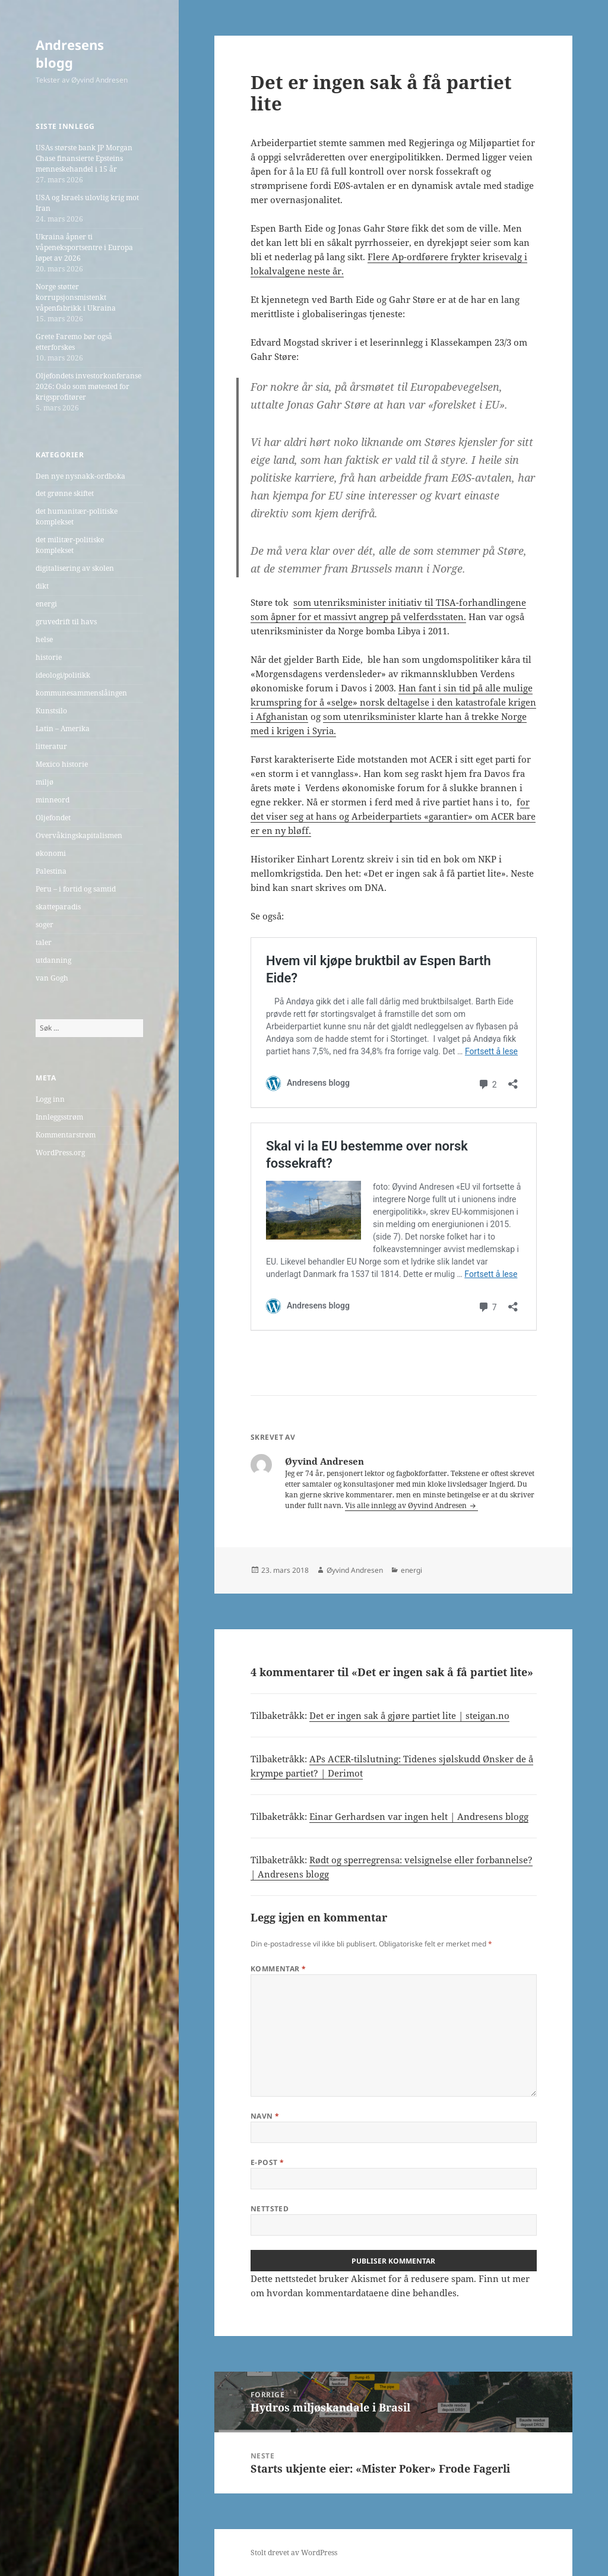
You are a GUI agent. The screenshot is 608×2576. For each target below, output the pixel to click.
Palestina (51, 871)
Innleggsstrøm (59, 1117)
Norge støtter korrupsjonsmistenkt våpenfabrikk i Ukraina (76, 297)
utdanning (53, 960)
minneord (52, 800)
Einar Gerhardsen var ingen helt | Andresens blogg (418, 1816)
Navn (265, 2116)
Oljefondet (53, 818)
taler (44, 942)
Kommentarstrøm (66, 1135)
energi (46, 604)
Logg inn (50, 1099)
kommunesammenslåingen (81, 693)
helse (44, 639)
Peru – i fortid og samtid (76, 889)
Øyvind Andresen (355, 1570)
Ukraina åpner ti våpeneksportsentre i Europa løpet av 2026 (84, 247)
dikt (42, 586)
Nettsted (270, 2209)
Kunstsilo (51, 711)
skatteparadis (58, 907)
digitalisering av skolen (75, 568)
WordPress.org (60, 1153)
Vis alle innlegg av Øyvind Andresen (406, 1505)
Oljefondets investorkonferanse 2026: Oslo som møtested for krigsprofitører (88, 386)
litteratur (51, 746)
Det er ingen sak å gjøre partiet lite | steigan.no (409, 1715)
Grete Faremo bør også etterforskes (74, 341)
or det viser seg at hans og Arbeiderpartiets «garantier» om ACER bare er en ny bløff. (393, 816)
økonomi (51, 853)
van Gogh (52, 978)
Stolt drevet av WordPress (294, 2552)
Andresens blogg (70, 53)
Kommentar (278, 1969)
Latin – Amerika (63, 728)
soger (44, 924)
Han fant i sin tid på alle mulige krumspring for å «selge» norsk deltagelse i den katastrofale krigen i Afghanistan (393, 702)
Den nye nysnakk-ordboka (80, 476)
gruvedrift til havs (66, 622)
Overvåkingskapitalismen (79, 835)
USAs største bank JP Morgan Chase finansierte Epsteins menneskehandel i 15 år (84, 158)
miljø (44, 782)
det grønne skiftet (65, 493)
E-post (267, 2162)
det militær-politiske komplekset (70, 545)
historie (49, 657)
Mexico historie (62, 764)
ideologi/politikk (63, 675)
